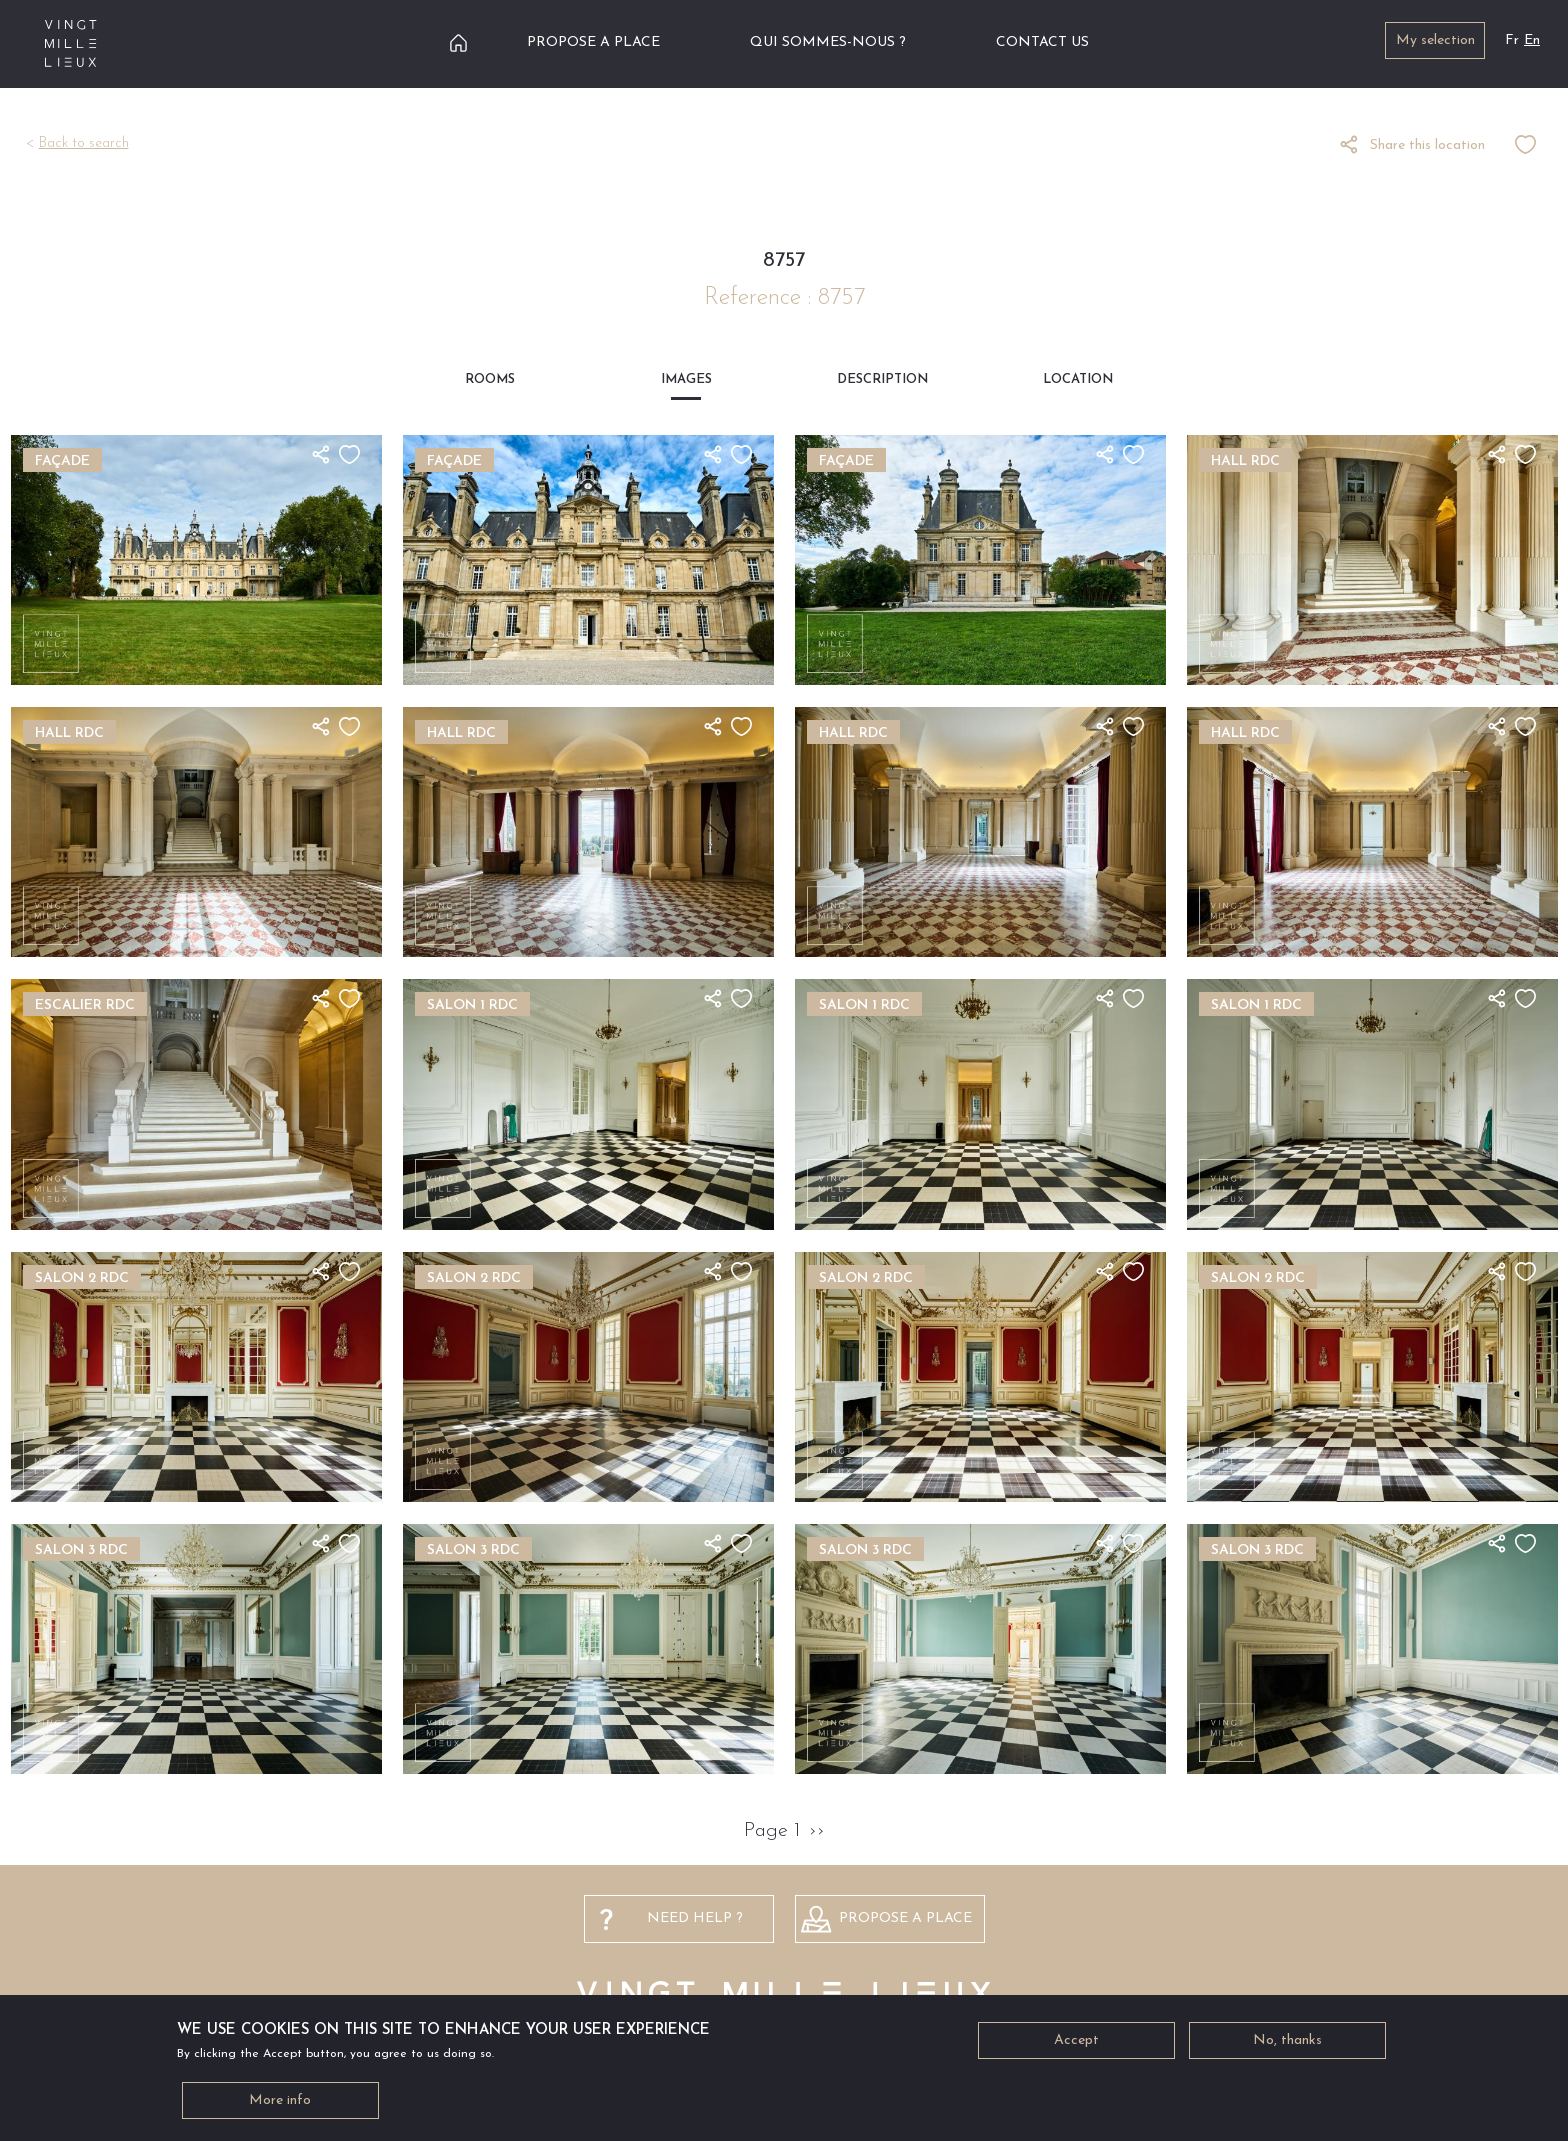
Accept (1076, 2044)
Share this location (1427, 145)
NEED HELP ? (695, 1918)
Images (686, 379)
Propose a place (593, 42)
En (1532, 40)
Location (1078, 379)
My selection (1435, 40)
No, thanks (1287, 2044)
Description (882, 379)
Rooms (490, 379)
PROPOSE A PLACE (905, 1918)
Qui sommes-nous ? (828, 42)
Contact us (1042, 42)
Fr (1512, 40)
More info (280, 2104)
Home (458, 42)
